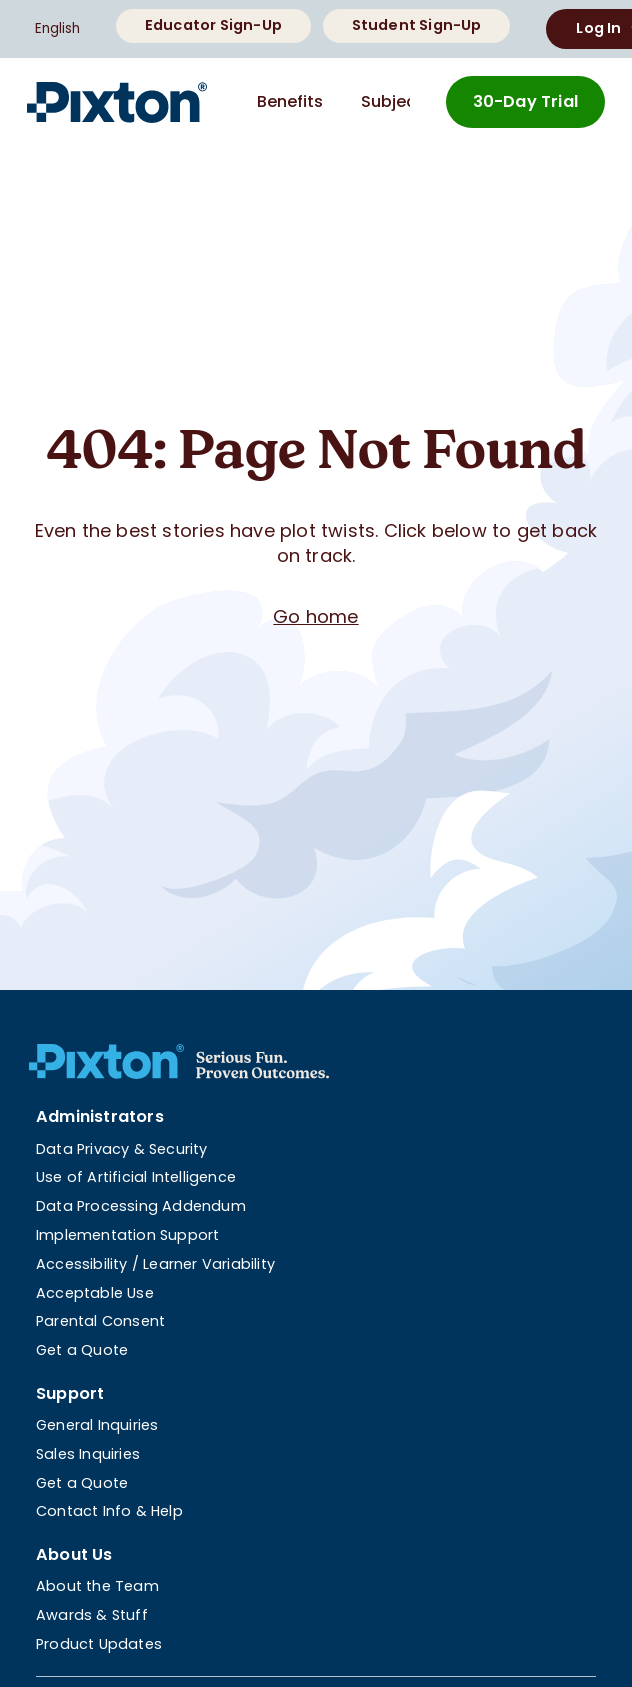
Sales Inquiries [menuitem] (88, 1454)
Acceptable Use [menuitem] (95, 1293)
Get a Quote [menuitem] (82, 1350)
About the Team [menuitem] (97, 1586)
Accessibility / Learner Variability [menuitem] (155, 1264)
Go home (315, 616)
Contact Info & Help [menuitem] (109, 1511)
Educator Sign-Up (213, 25)
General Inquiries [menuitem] (97, 1425)
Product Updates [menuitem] (99, 1644)
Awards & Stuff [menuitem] (92, 1615)
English (57, 28)
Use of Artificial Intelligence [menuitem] (136, 1177)
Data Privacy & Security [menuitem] (122, 1149)
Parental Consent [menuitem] (100, 1321)
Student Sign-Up (417, 25)
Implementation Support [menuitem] (127, 1235)
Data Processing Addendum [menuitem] (141, 1206)
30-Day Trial (525, 101)
